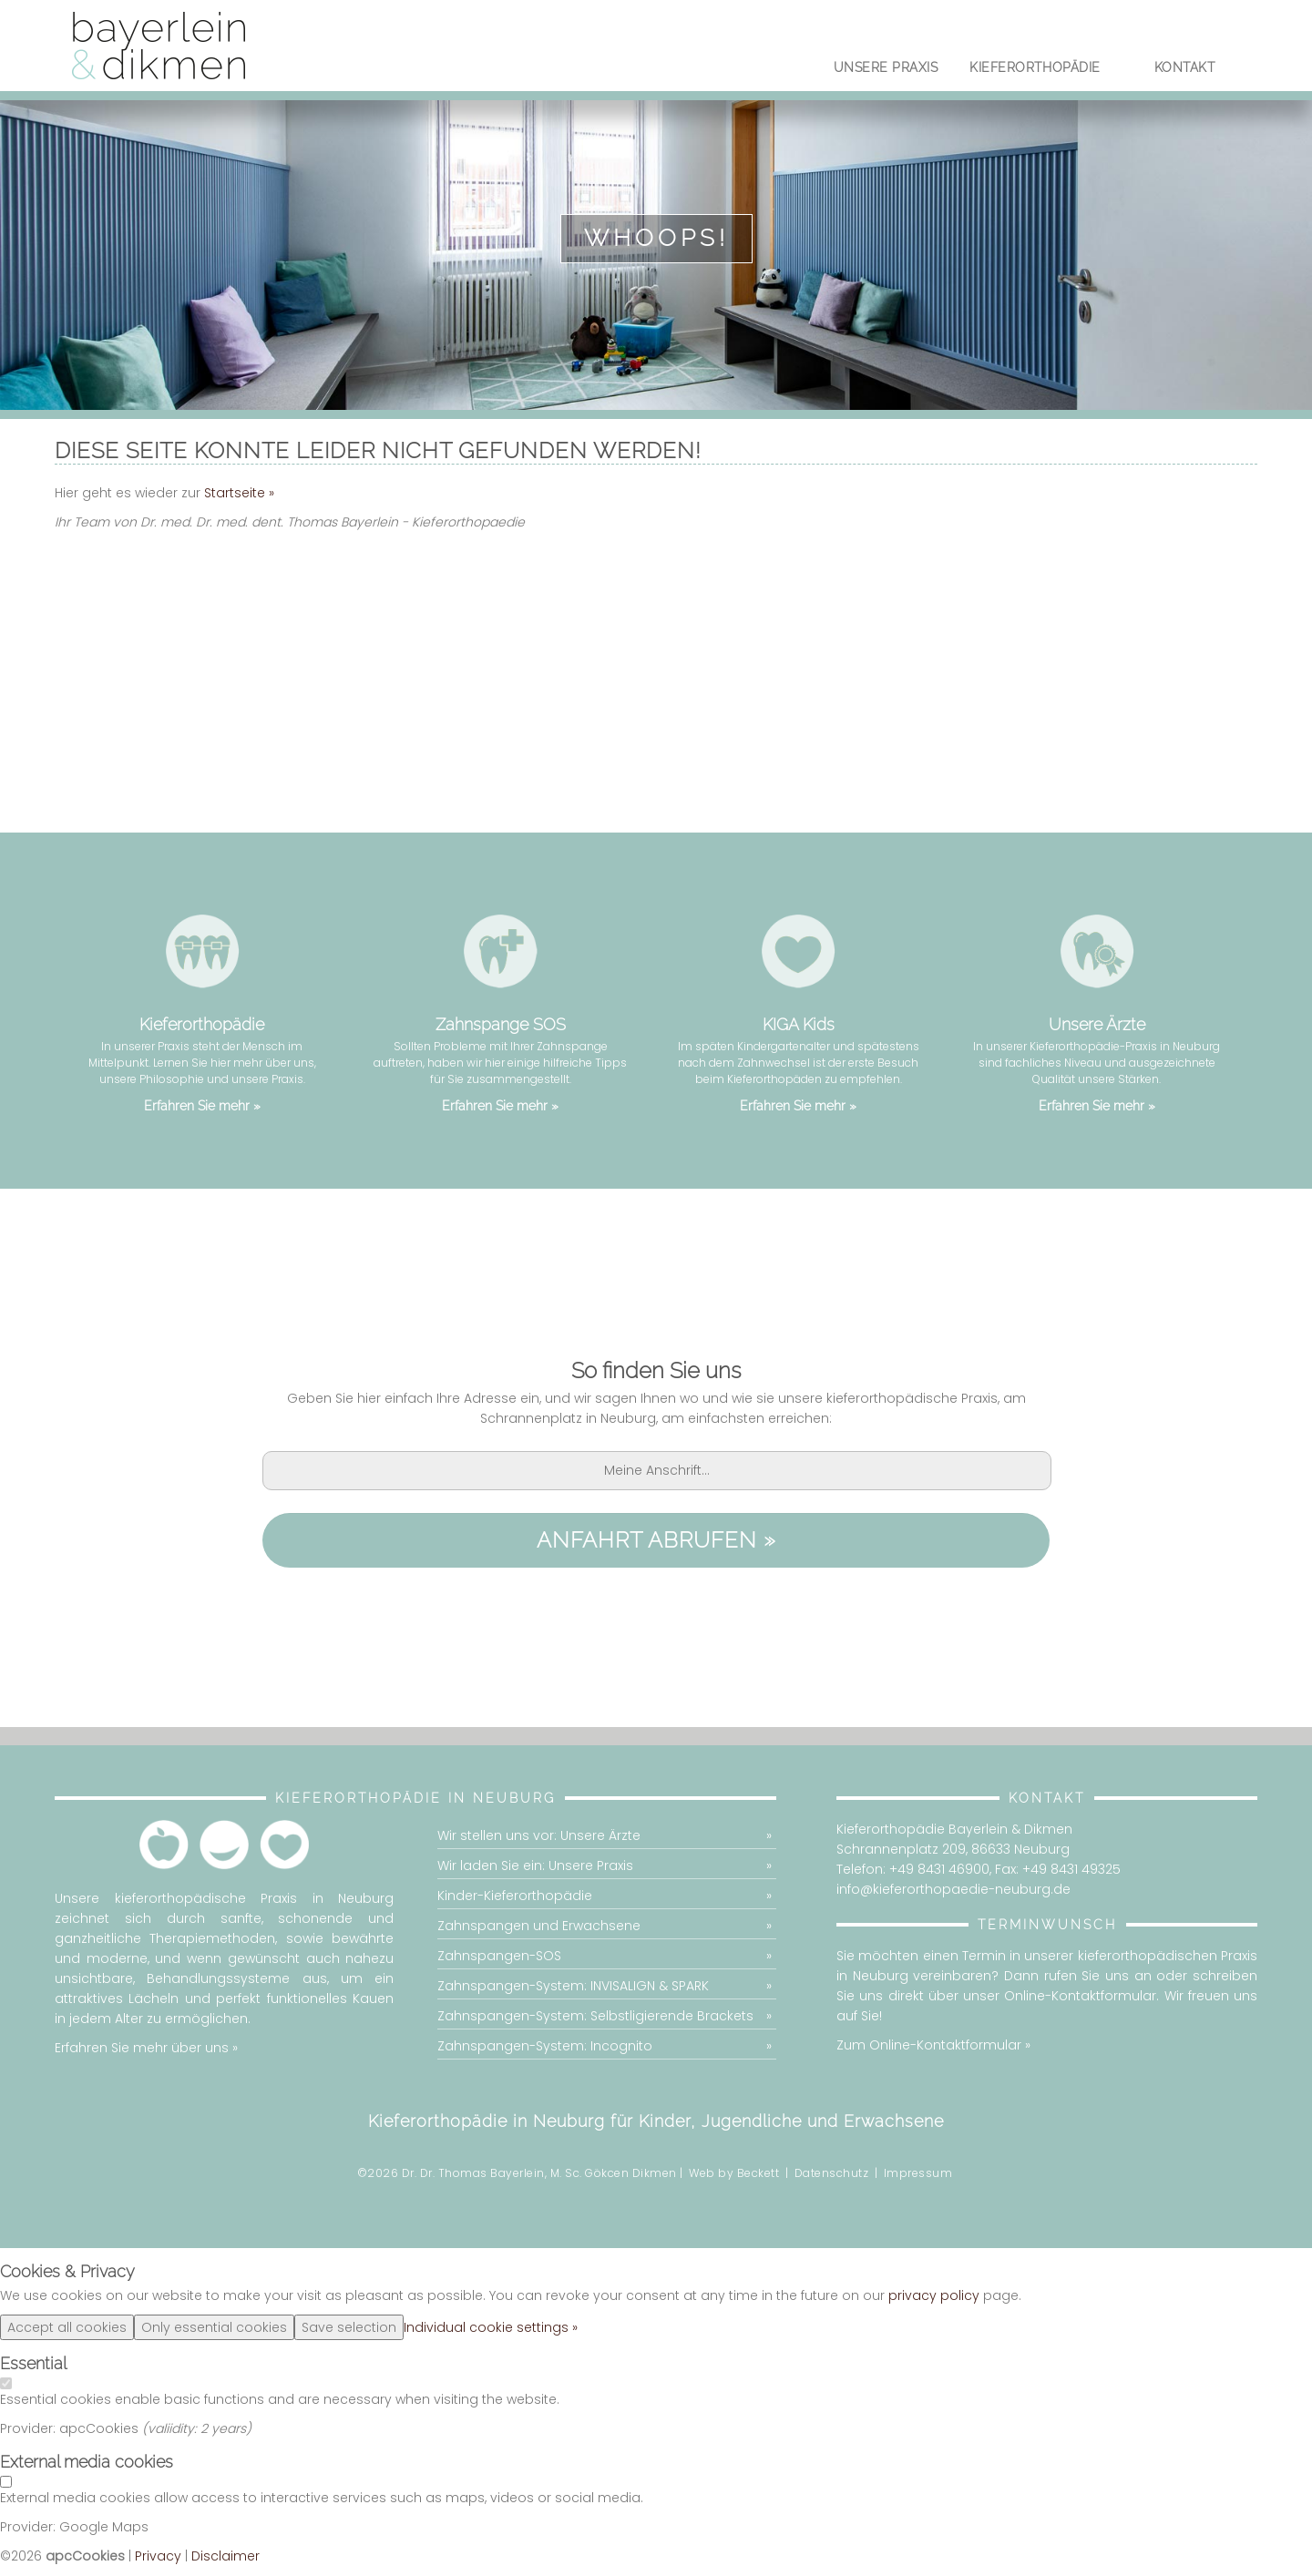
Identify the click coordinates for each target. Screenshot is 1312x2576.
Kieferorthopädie (1035, 70)
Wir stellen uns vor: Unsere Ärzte (539, 1836)
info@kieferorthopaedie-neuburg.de (953, 1890)
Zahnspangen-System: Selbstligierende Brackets (595, 2017)
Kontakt (1184, 70)
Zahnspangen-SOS (499, 1956)
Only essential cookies (214, 2328)
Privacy (158, 2557)
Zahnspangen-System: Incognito (544, 2047)
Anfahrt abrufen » (656, 1541)
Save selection (349, 2328)
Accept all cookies (67, 2328)
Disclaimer (225, 2557)
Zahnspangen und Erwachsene (539, 1926)
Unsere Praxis (886, 70)
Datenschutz (831, 2174)
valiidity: (174, 2429)
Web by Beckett (734, 2174)
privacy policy (933, 2296)
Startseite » (239, 493)
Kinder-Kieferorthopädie (514, 1896)
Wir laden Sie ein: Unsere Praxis (535, 1866)
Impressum (918, 2174)
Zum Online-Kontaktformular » (933, 2046)
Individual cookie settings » (491, 2328)
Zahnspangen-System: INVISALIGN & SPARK (573, 1987)
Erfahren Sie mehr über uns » (146, 2048)
